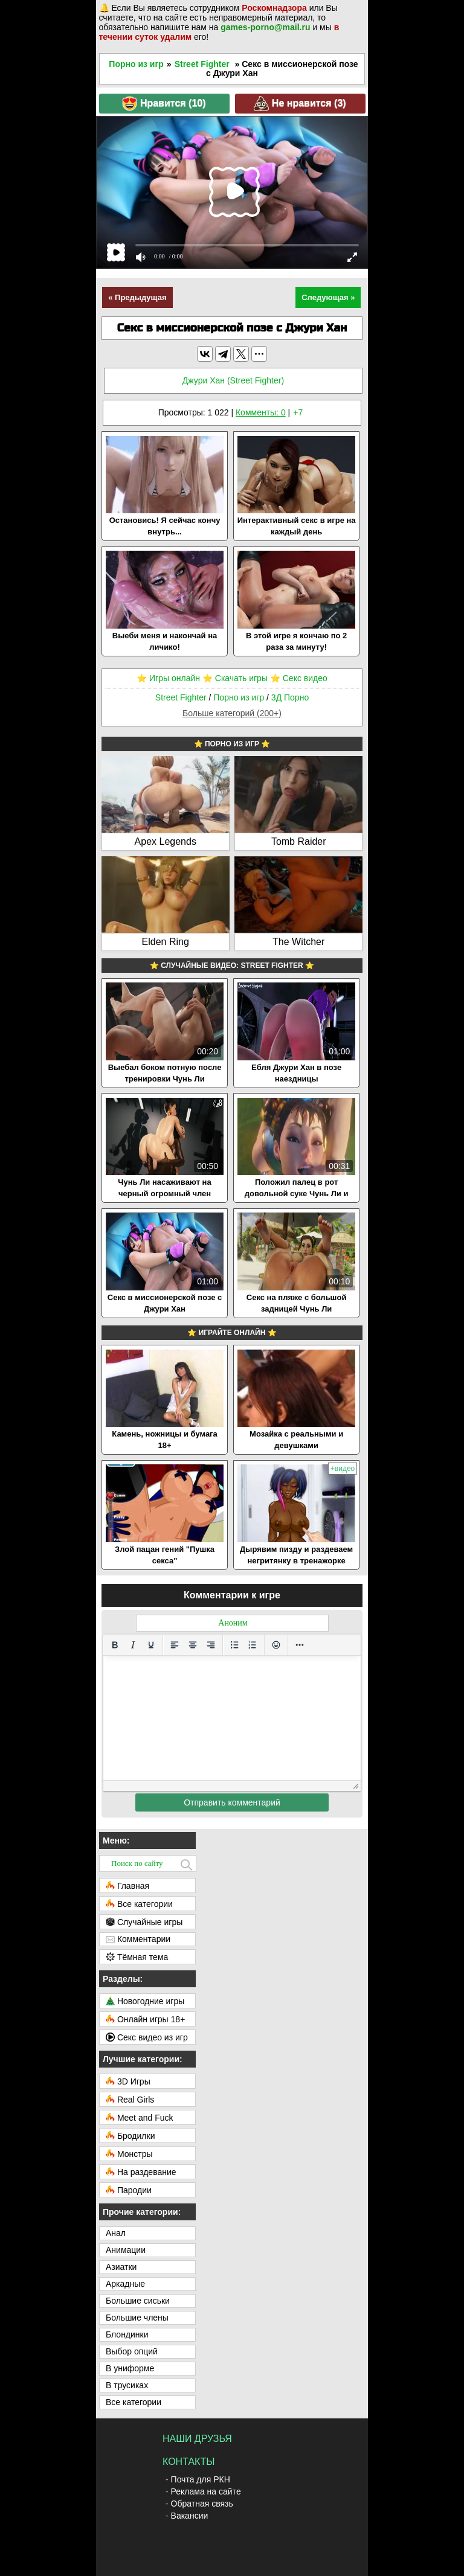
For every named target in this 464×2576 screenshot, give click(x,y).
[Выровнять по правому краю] (211, 1645)
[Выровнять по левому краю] (175, 1645)
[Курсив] (133, 1645)
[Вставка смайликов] (276, 1645)
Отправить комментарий (232, 1802)
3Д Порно (290, 697)
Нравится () (163, 103)
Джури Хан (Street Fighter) (233, 380)
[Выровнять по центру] (193, 1645)
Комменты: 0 (261, 412)
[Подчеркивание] (151, 1645)
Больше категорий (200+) (232, 713)
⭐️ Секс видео (298, 678)
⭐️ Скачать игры (235, 678)
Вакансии (189, 2515)
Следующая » (328, 297)
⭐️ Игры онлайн (168, 678)
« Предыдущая (137, 297)
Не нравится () (300, 103)
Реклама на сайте (206, 2491)
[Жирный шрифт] (115, 1645)
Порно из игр (136, 64)
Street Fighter (202, 64)
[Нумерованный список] (252, 1645)
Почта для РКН (200, 2479)
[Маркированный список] (234, 1645)
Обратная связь (202, 2503)
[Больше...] (300, 1645)
